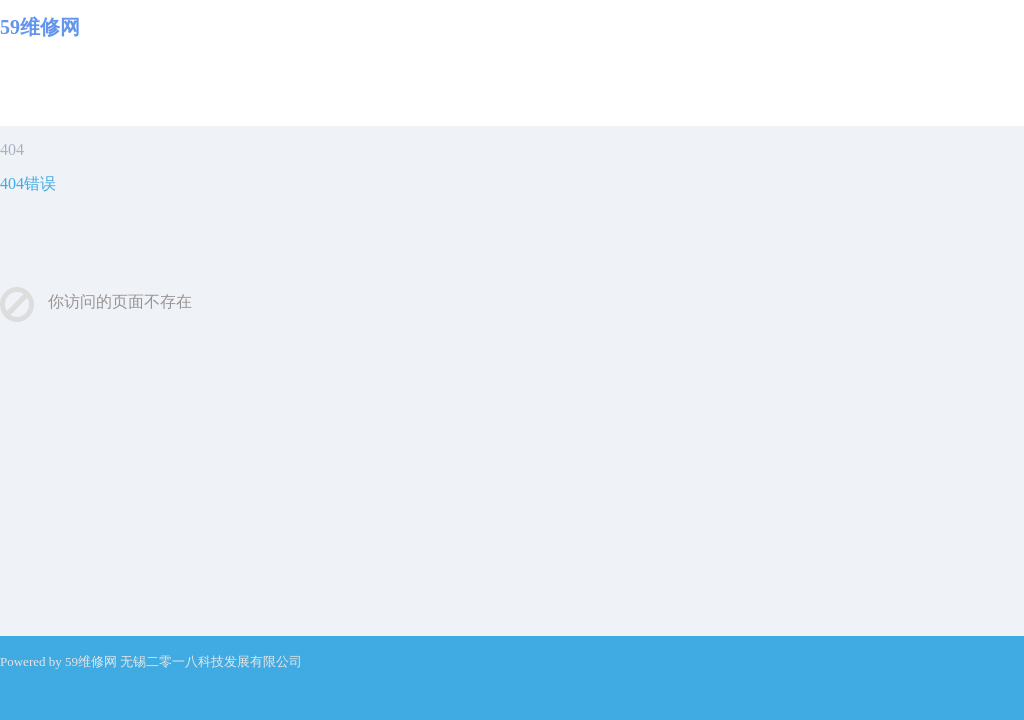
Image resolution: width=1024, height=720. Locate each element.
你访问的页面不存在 (120, 301)
